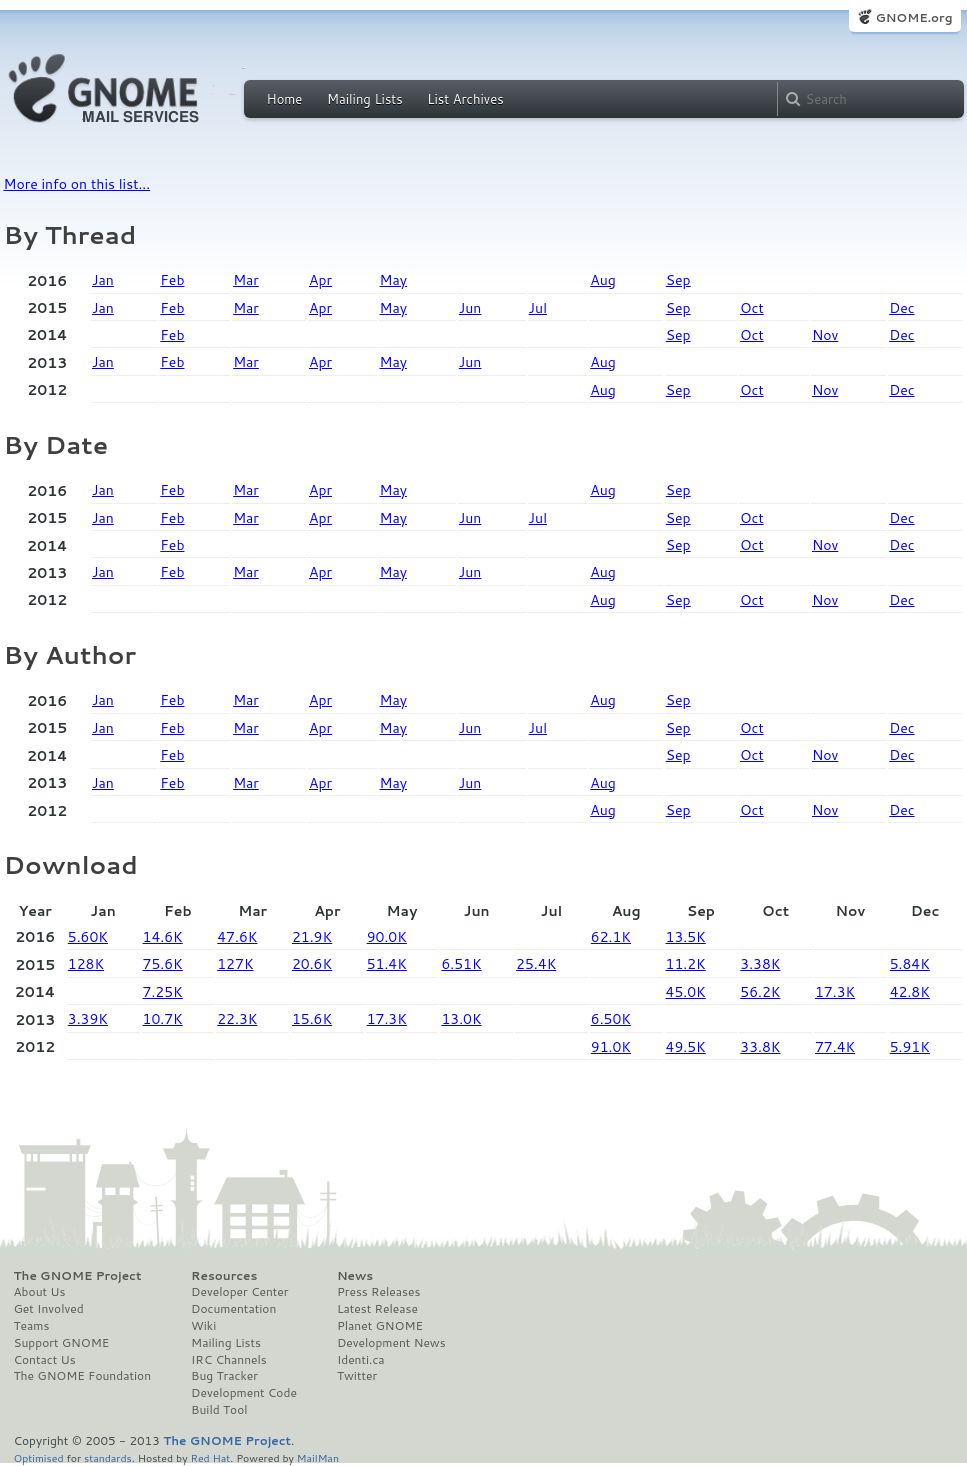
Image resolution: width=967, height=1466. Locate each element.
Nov (825, 335)
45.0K (686, 992)
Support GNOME (62, 1343)
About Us (40, 1292)
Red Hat (210, 1457)
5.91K (910, 1047)
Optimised (39, 1457)
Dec (901, 308)
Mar (246, 280)
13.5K (686, 937)
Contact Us (45, 1360)
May (393, 280)
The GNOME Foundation (83, 1376)
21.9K (312, 937)
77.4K (835, 1047)
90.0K (387, 937)
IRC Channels (229, 1360)
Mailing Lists (365, 99)
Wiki (203, 1326)
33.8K (760, 1047)
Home (285, 99)
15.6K (312, 1019)
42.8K (910, 992)
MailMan (318, 1457)
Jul (538, 308)
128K (86, 964)
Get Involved (49, 1309)
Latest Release (377, 1309)
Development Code (244, 1393)
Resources (224, 1276)
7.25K (163, 992)
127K (235, 964)
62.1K (611, 937)
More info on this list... (77, 184)
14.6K (163, 937)
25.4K (536, 964)
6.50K (611, 1019)
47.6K (237, 937)
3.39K (88, 1019)
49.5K (686, 1047)
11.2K (686, 964)
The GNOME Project (78, 1276)
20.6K (312, 964)
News (355, 1276)
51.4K (387, 964)
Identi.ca (361, 1360)
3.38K (760, 964)
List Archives (465, 99)
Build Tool (219, 1410)
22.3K (237, 1019)
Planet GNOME (380, 1326)
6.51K (461, 964)
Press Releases (378, 1292)
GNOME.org (913, 17)
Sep (678, 280)
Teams (32, 1326)
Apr (320, 280)
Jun (470, 308)
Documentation (233, 1309)
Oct (752, 308)
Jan (103, 280)
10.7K (163, 1019)
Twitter (357, 1376)
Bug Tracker (224, 1376)
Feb (172, 280)
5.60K (88, 937)
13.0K (461, 1019)
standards (108, 1457)
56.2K (760, 992)
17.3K (835, 992)
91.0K (611, 1047)
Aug (603, 280)
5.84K (910, 964)
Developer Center (239, 1292)
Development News (391, 1343)
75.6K (163, 964)
